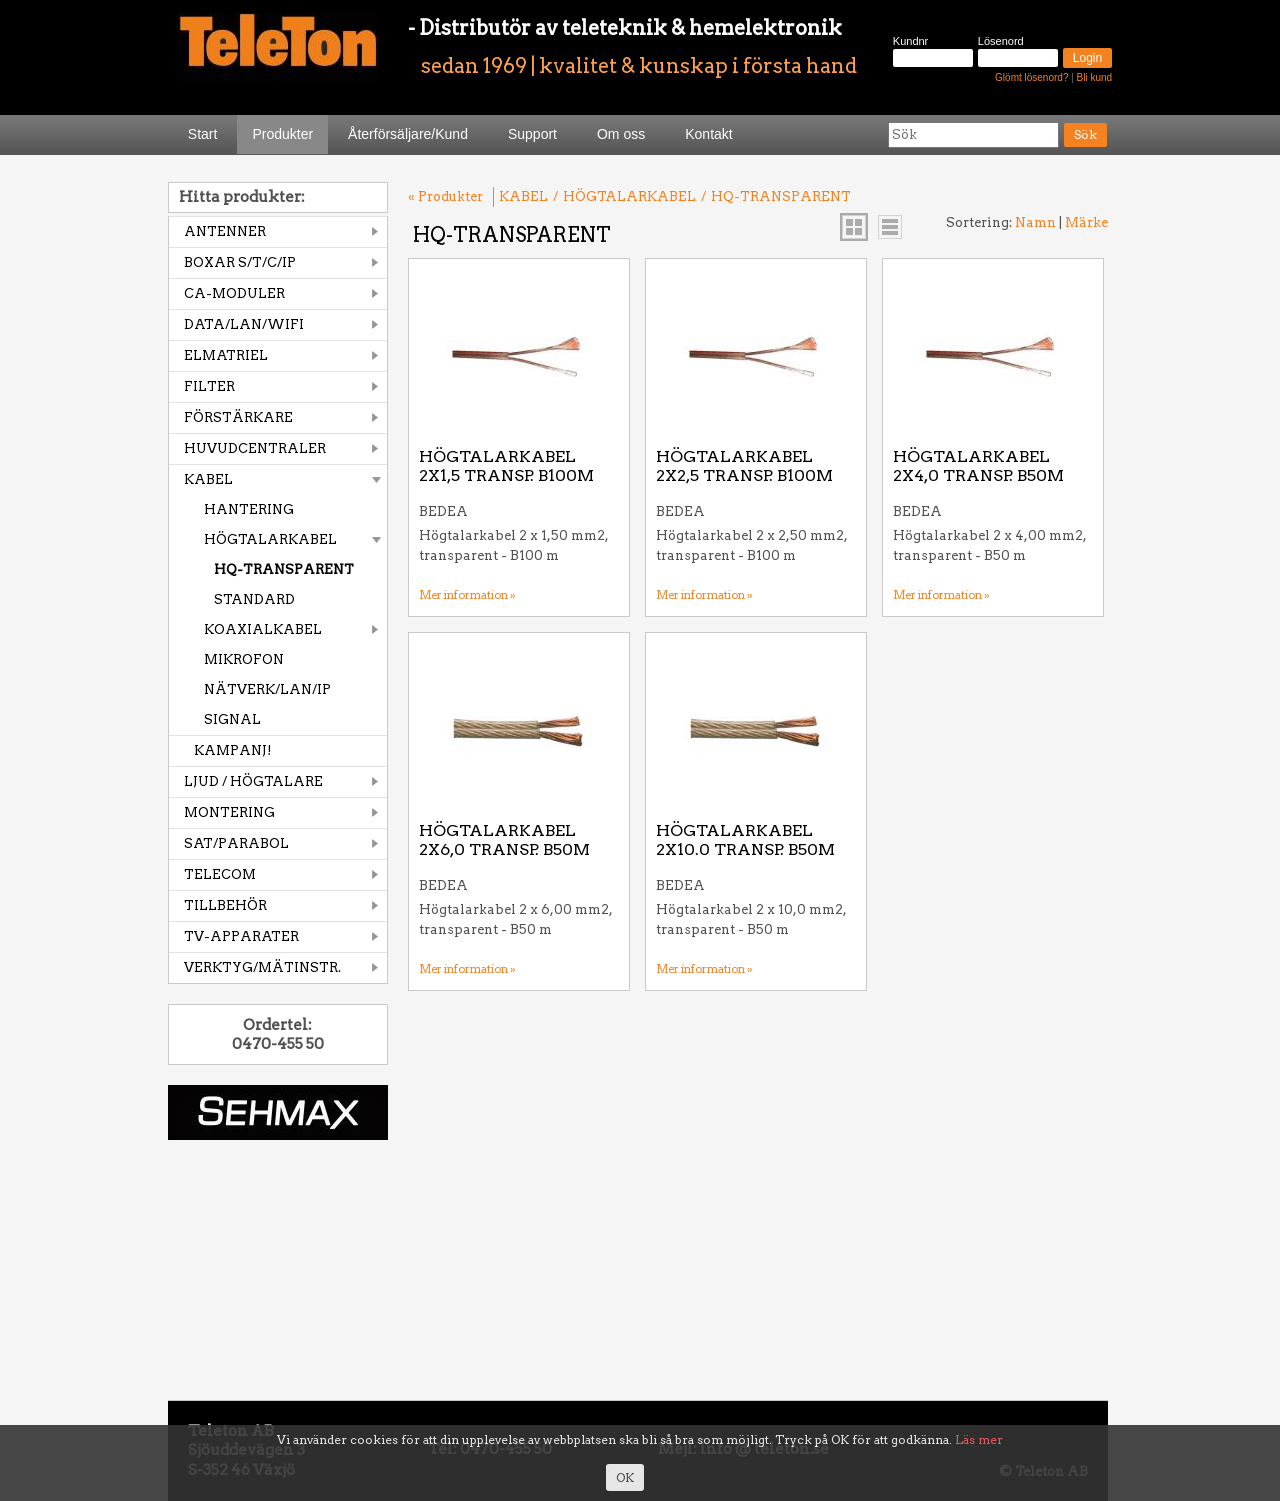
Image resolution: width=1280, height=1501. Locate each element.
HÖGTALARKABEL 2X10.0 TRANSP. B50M (745, 840)
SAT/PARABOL (236, 843)
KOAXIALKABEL (263, 629)
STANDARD (254, 599)
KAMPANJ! (233, 750)
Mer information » (467, 595)
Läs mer (979, 1439)
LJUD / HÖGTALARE (253, 781)
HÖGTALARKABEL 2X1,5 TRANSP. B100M (506, 466)
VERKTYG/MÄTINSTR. (262, 967)
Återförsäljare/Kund (408, 134)
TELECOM (220, 874)
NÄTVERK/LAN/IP (267, 689)
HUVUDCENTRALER (255, 448)
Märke (1086, 222)
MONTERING (229, 812)
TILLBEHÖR (225, 905)
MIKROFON (244, 659)
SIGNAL (232, 719)
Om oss (621, 134)
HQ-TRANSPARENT (284, 569)
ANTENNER (225, 231)
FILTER (209, 386)
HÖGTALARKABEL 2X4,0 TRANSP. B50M (978, 466)
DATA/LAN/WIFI (244, 324)
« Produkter (445, 196)
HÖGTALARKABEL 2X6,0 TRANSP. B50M (504, 840)
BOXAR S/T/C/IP (240, 262)
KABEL (208, 479)
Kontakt (708, 134)
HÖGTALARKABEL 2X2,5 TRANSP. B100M (744, 466)
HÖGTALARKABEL (270, 539)
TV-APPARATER (241, 936)
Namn (1035, 222)
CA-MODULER (234, 293)
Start (203, 134)
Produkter (282, 134)
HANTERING (249, 509)
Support (532, 134)
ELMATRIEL (226, 355)
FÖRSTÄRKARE (238, 417)
